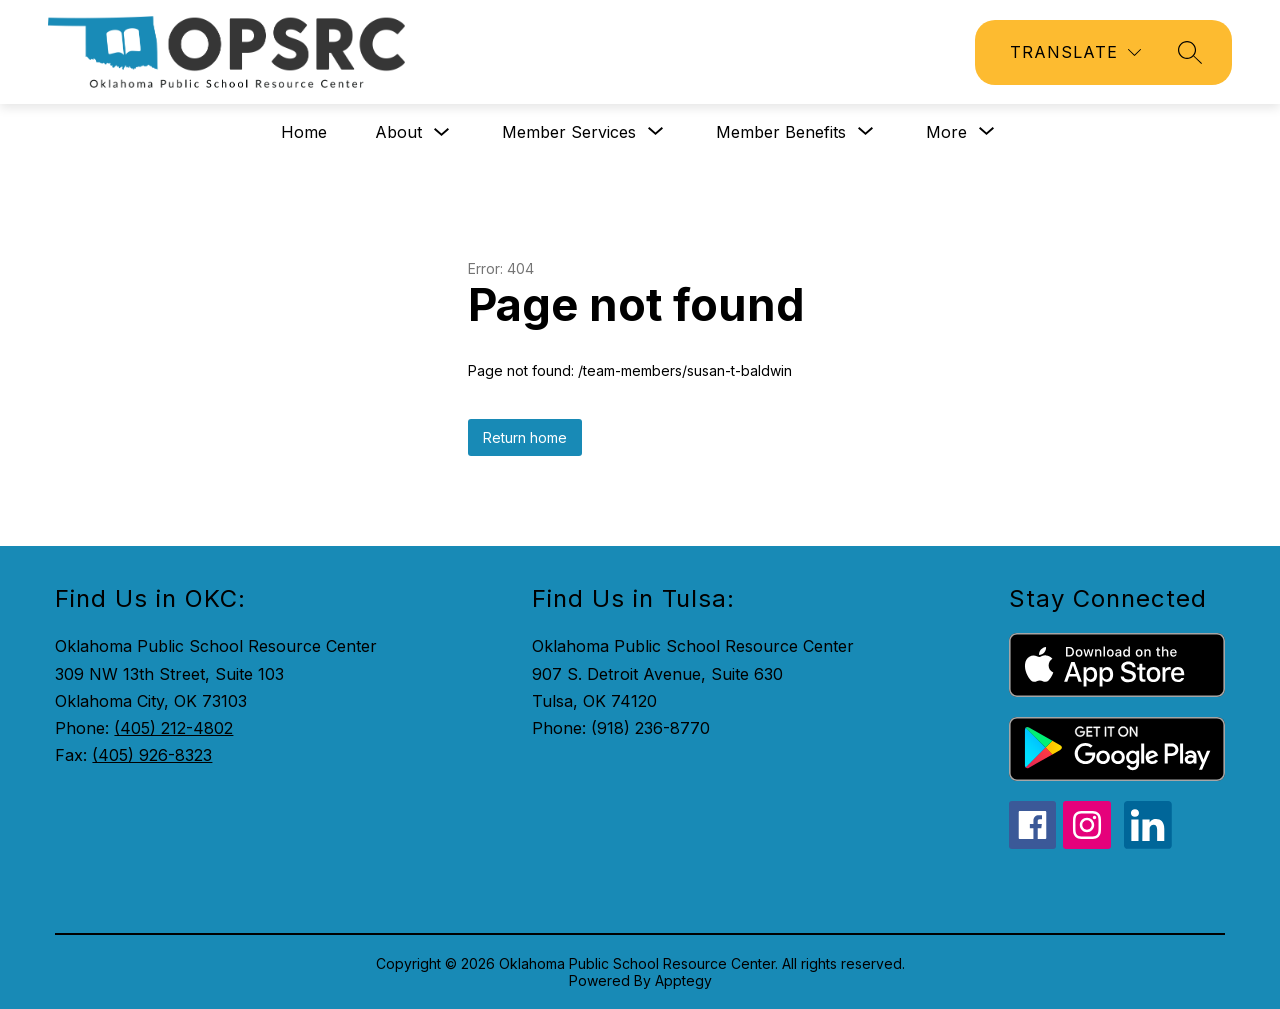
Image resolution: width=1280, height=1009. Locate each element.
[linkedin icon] (1148, 843)
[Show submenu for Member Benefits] (781, 132)
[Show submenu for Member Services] (569, 132)
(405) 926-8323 (152, 755)
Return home (525, 437)
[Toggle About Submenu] (442, 132)
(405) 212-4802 (173, 728)
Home (304, 132)
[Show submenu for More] (946, 132)
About (398, 132)
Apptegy (683, 980)
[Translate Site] (1075, 52)
